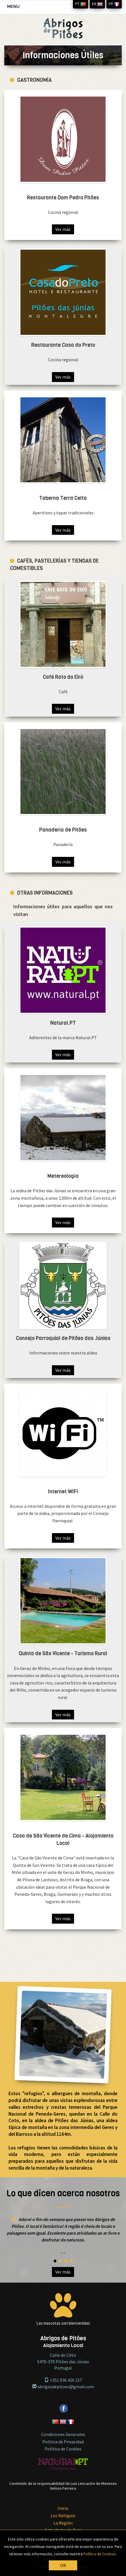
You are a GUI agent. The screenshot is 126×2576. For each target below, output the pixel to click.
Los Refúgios (63, 2515)
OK (63, 2565)
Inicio (63, 2508)
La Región (63, 2523)
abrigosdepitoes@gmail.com (63, 2386)
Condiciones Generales (63, 2434)
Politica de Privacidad (63, 2442)
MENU (14, 8)
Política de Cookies (63, 2449)
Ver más (63, 229)
